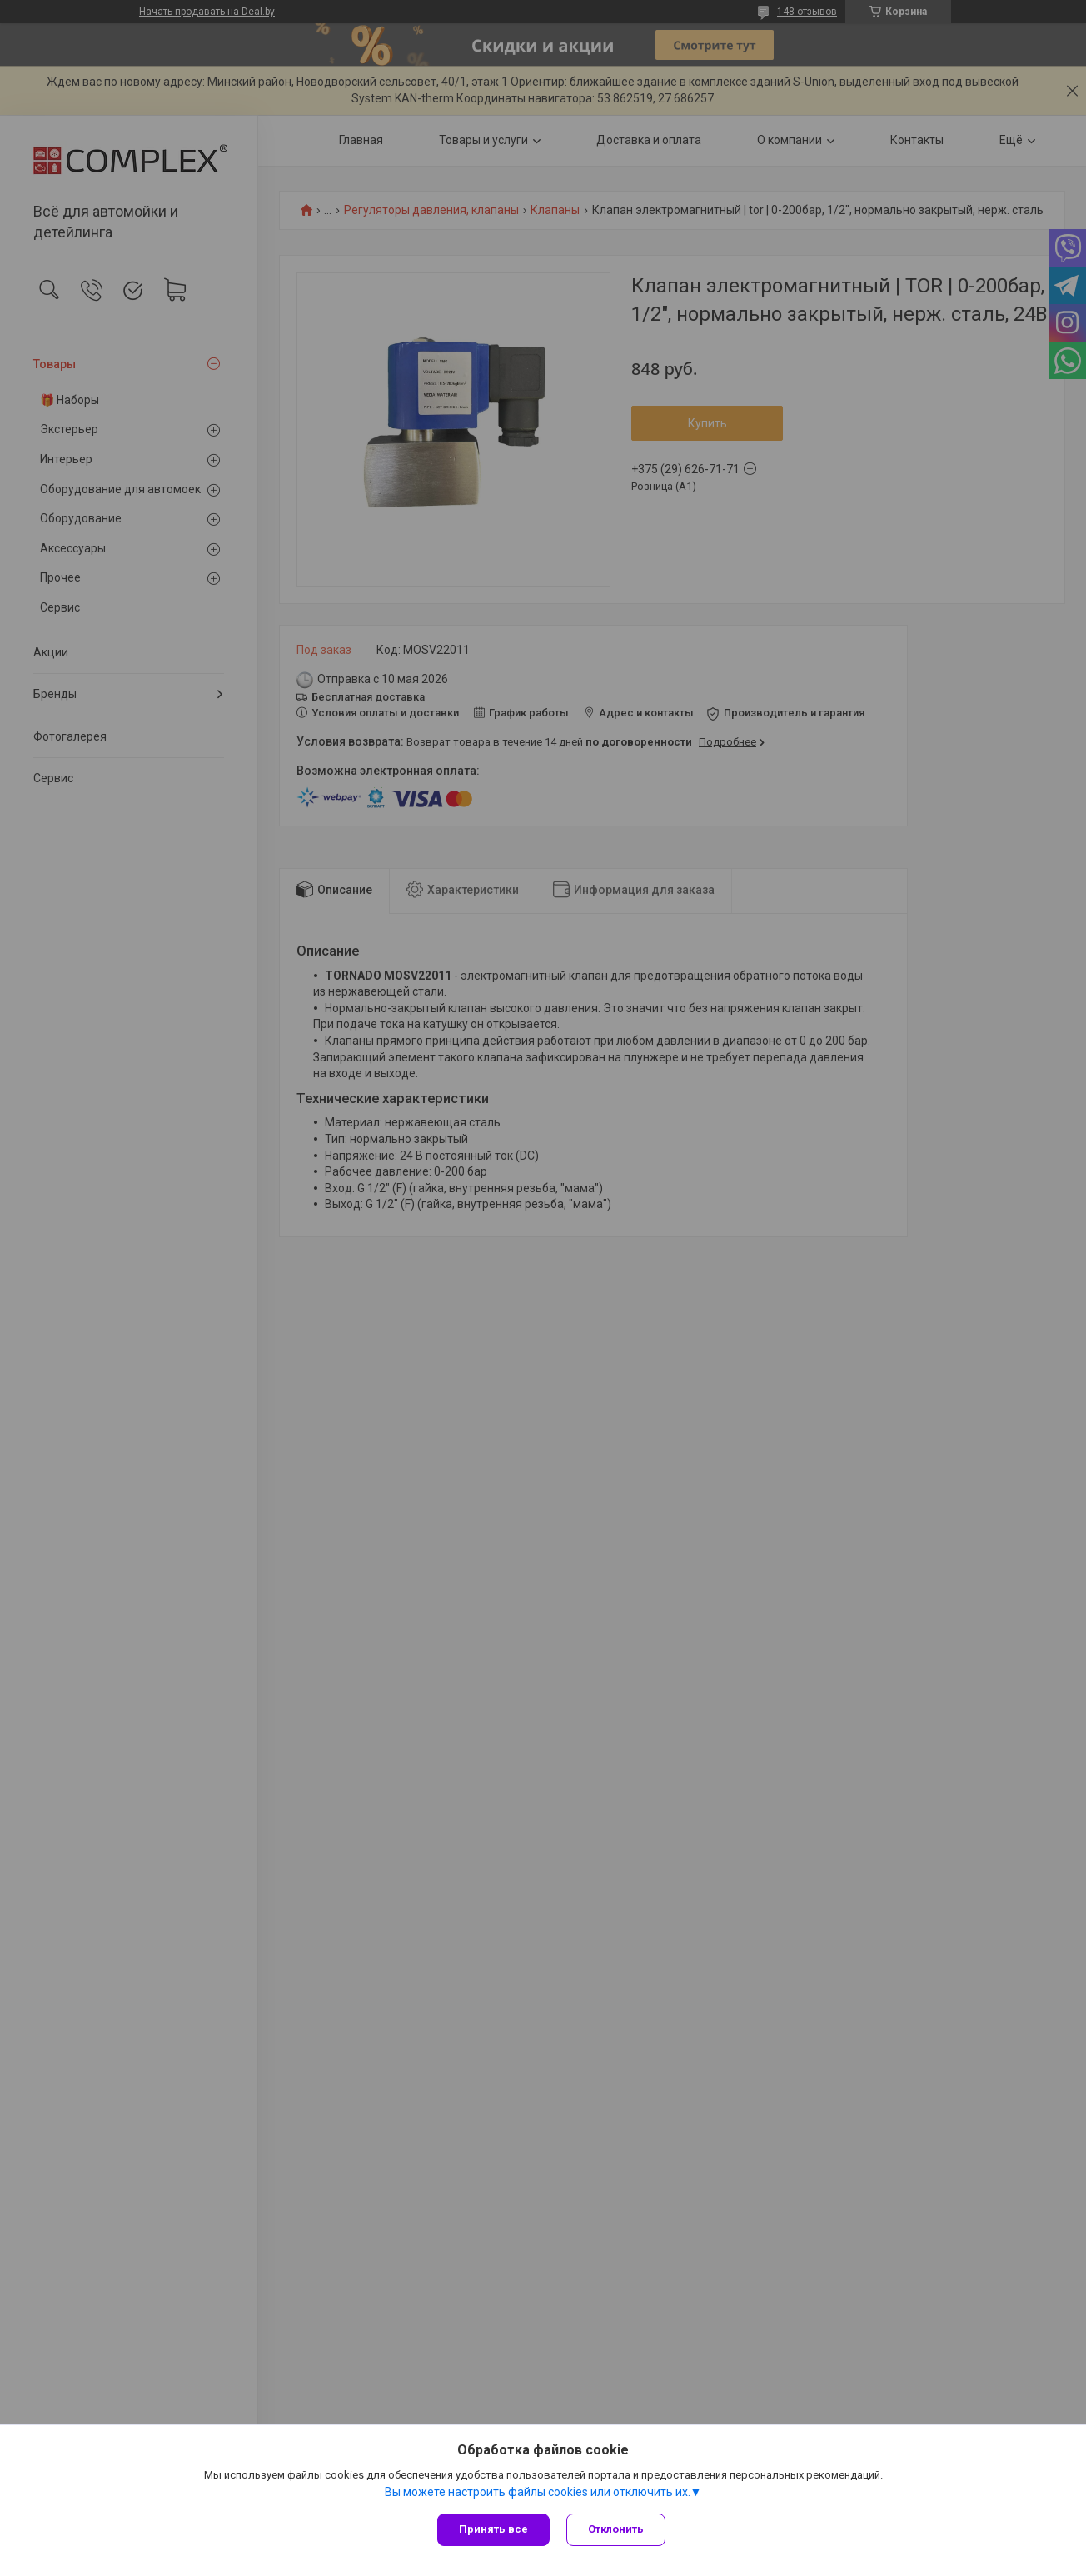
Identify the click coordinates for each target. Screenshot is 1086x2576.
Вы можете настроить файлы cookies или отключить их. (537, 2492)
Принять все (493, 2529)
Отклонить (616, 2529)
